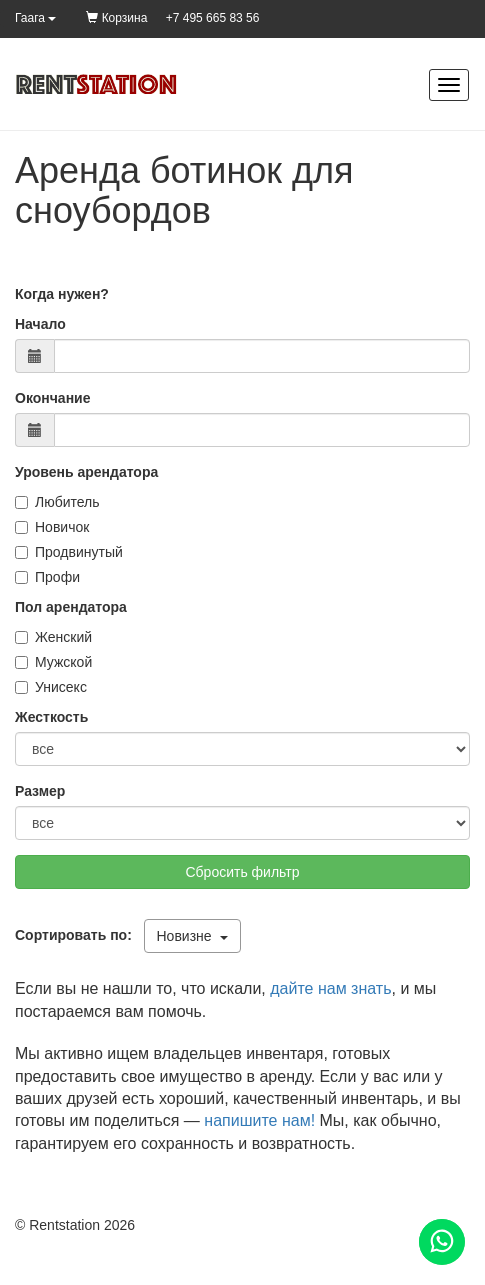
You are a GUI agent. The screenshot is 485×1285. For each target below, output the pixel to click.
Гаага (35, 18)
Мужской (53, 662)
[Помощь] (442, 1242)
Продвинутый (69, 552)
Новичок (52, 527)
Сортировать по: (77, 935)
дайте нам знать (330, 988)
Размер (40, 791)
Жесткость (51, 717)
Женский (53, 637)
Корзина (116, 18)
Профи (47, 577)
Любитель (57, 502)
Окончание (52, 398)
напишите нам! (259, 1120)
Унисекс (51, 687)
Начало (40, 324)
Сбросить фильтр (242, 872)
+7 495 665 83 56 (213, 18)
